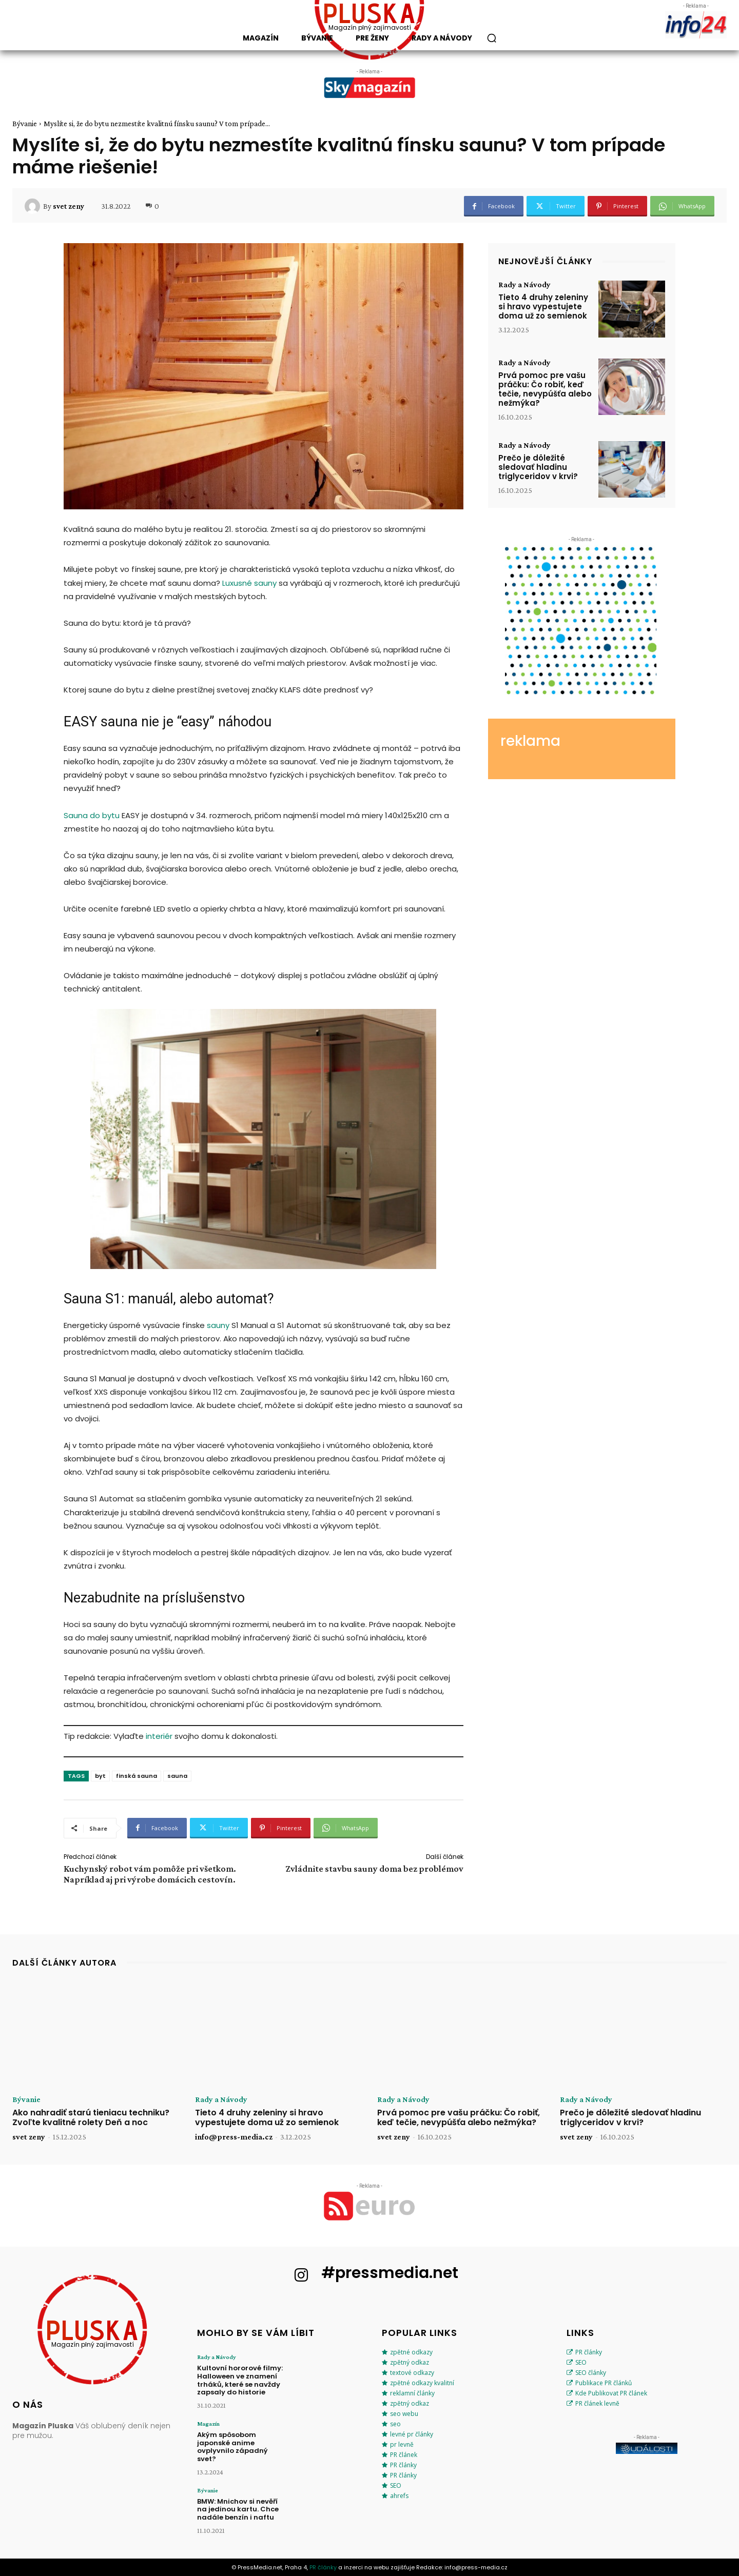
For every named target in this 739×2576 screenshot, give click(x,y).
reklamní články (412, 2393)
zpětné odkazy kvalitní (422, 2383)
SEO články (590, 2372)
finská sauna (136, 1776)
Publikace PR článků (603, 2383)
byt (100, 1776)
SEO (395, 2485)
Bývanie (24, 124)
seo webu (404, 2413)
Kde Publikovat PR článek (611, 2393)
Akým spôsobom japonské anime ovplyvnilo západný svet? (232, 2447)
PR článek (403, 2454)
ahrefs (399, 2495)
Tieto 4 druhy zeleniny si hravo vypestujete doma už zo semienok (543, 306)
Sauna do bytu (92, 815)
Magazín (208, 2424)
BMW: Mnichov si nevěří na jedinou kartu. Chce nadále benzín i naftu (238, 2509)
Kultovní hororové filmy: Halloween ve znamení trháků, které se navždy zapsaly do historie (240, 2380)
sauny (218, 1325)
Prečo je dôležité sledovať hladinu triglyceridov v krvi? (538, 467)
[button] (491, 38)
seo (395, 2424)
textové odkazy (412, 2372)
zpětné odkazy (411, 2352)
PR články (403, 2465)
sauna (177, 1776)
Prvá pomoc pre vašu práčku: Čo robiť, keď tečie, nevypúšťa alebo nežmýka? (545, 389)
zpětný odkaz (409, 2362)
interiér (159, 1736)
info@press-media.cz (234, 2136)
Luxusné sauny (249, 583)
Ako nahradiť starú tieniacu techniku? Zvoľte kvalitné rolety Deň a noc (90, 2117)
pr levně (402, 2444)
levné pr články (411, 2434)
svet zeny (68, 206)
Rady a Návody (524, 285)
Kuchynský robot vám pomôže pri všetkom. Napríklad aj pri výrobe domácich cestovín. (150, 1874)
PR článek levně (597, 2403)
